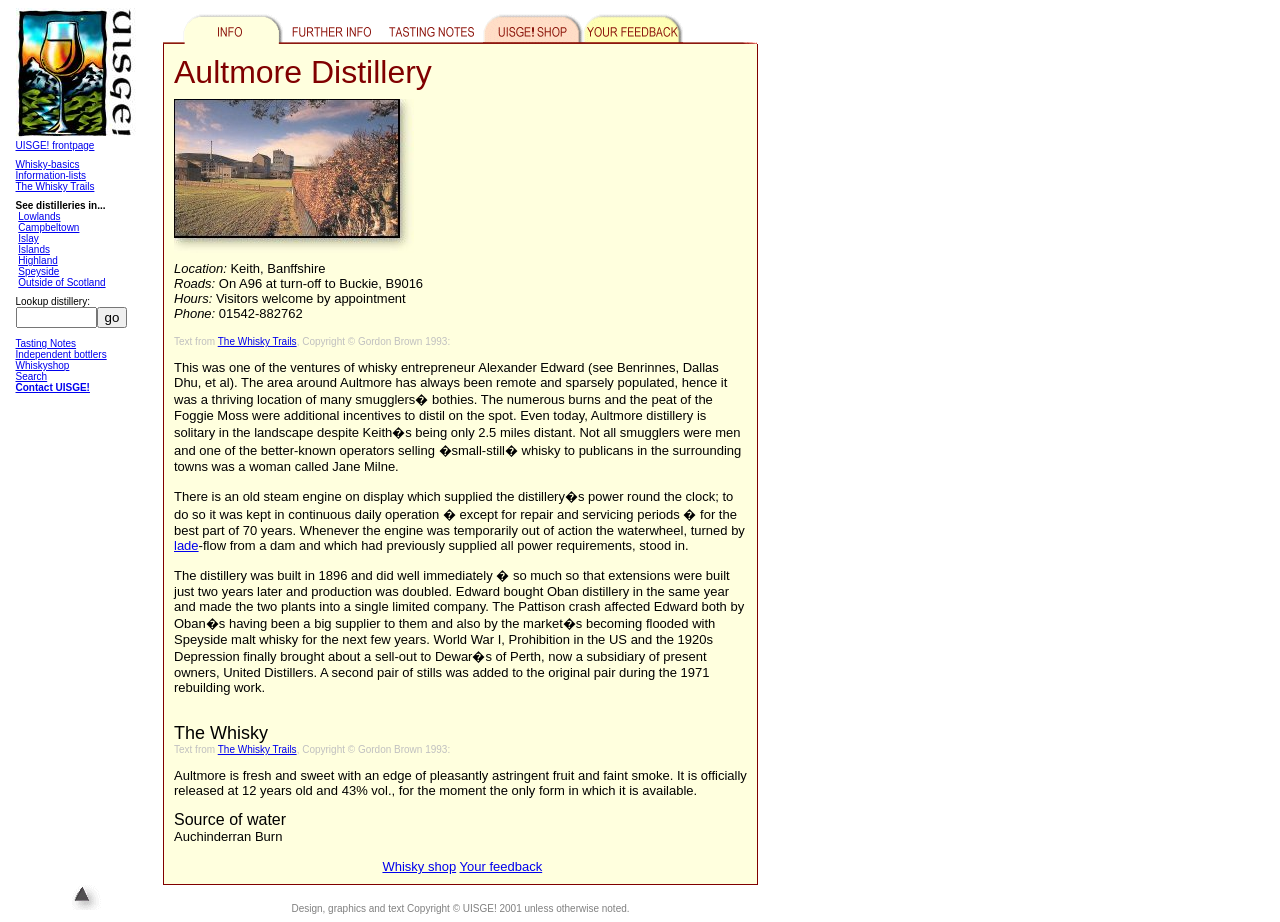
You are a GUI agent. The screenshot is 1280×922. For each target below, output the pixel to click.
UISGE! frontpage (55, 145)
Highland (37, 260)
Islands (34, 249)
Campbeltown (48, 227)
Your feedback (501, 866)
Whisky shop (419, 866)
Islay (28, 238)
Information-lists (51, 175)
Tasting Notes (46, 343)
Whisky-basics (48, 164)
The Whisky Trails (55, 186)
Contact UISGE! (53, 387)
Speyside (38, 271)
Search (32, 376)
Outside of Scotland (61, 282)
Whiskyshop (43, 365)
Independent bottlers (61, 354)
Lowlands (39, 216)
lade (186, 545)
